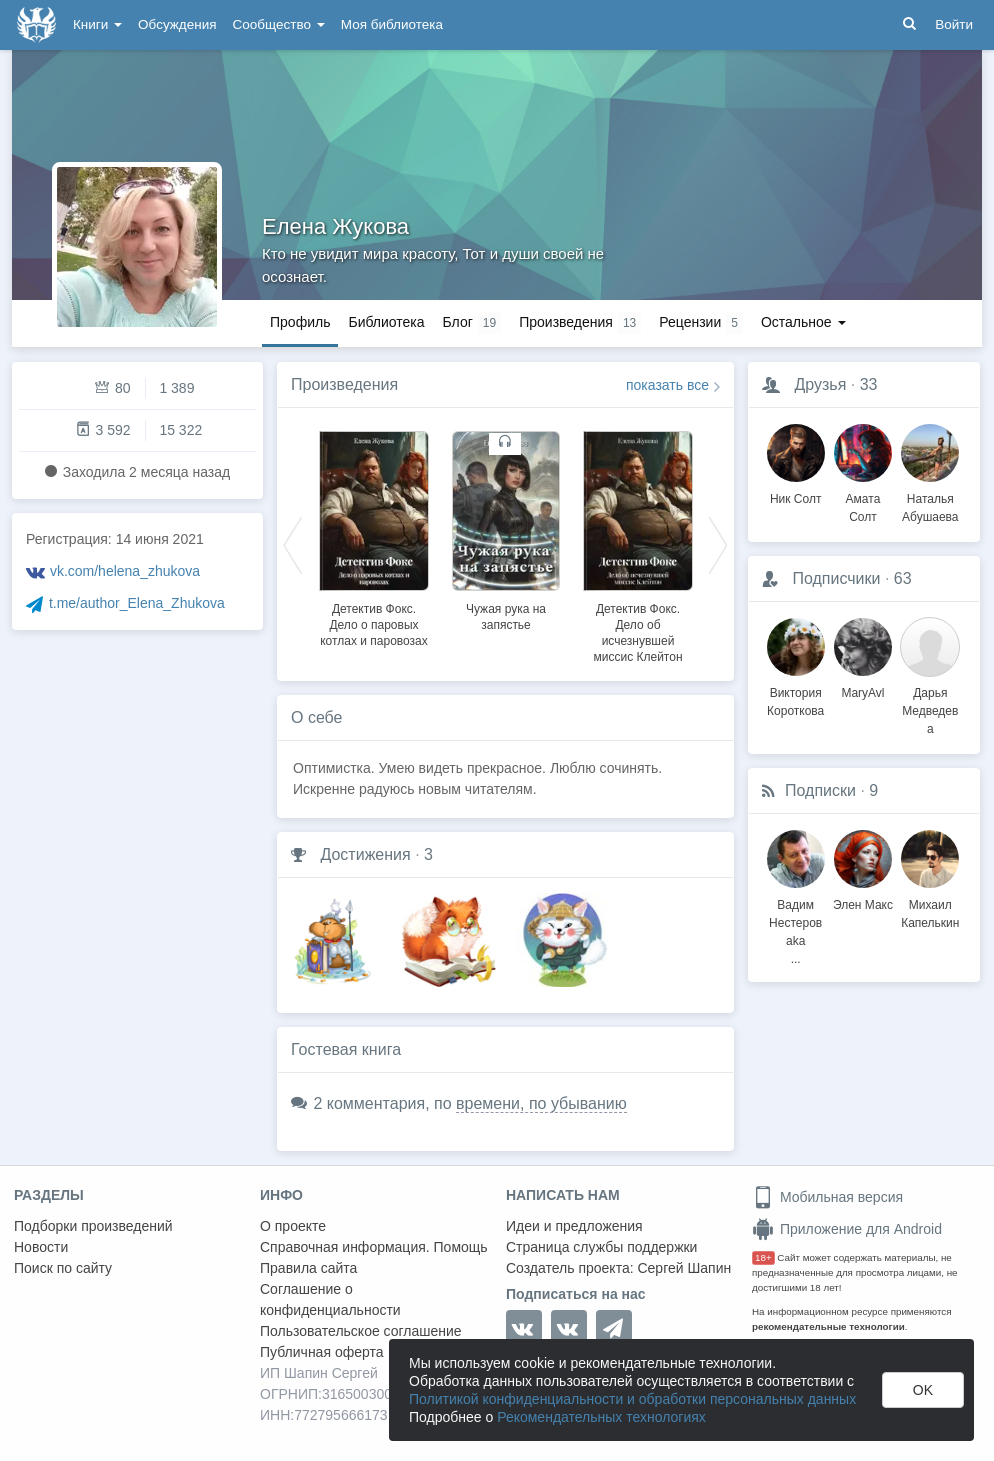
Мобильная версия (827, 1197)
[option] (374, 536)
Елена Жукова (335, 226)
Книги (97, 24)
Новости (41, 1247)
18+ (763, 1257)
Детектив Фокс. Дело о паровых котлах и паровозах (374, 625)
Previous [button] (293, 544)
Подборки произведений (93, 1226)
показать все (667, 385)
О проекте (293, 1226)
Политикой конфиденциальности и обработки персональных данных (632, 1399)
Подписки (820, 790)
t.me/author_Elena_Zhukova (137, 603)
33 (869, 384)
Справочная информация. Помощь (374, 1247)
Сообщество (279, 24)
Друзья (820, 384)
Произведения (344, 384)
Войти (954, 24)
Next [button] (718, 544)
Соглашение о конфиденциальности (330, 1299)
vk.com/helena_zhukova (125, 571)
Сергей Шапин (684, 1268)
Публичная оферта (322, 1352)
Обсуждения (177, 24)
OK (923, 1390)
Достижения (365, 854)
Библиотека (386, 322)
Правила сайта (308, 1268)
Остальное (803, 322)
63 (903, 578)
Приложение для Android (847, 1229)
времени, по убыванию (541, 1103)
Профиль (300, 322)
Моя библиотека (392, 24)
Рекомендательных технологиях (601, 1417)
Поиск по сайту (63, 1268)
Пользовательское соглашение (361, 1331)
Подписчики (836, 578)
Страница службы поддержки (601, 1247)
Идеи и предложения (574, 1226)
